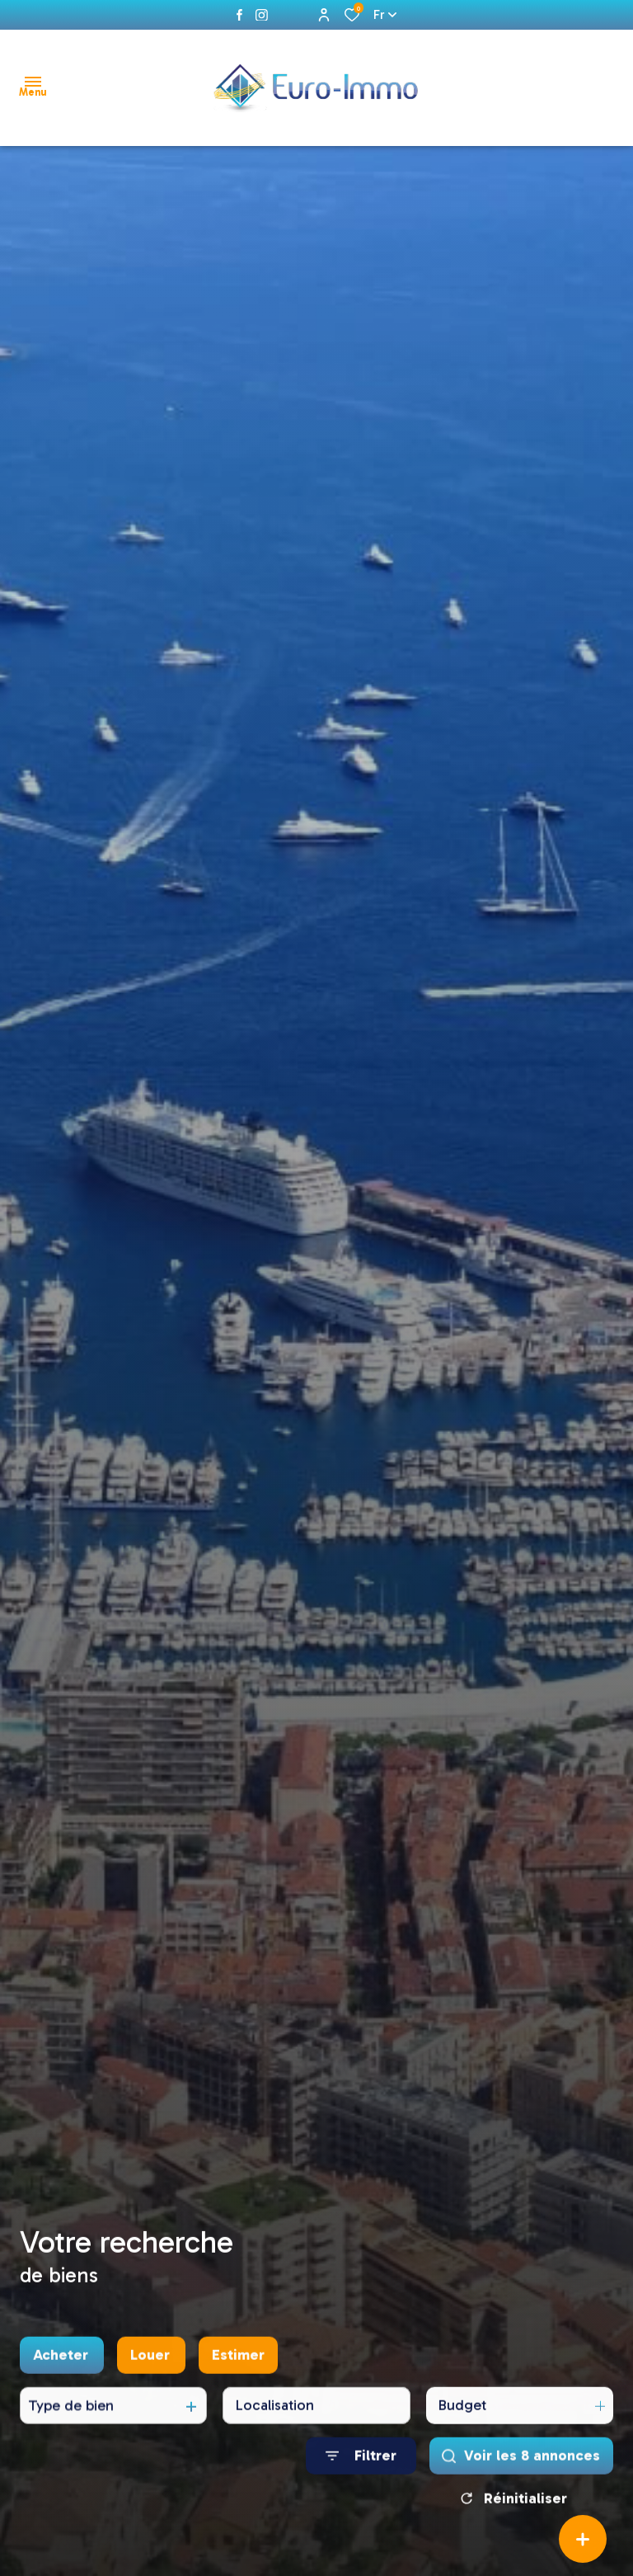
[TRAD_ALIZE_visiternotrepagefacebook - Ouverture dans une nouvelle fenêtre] (239, 15)
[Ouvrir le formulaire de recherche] (361, 2498)
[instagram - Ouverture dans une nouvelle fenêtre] (262, 15)
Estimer (238, 2398)
